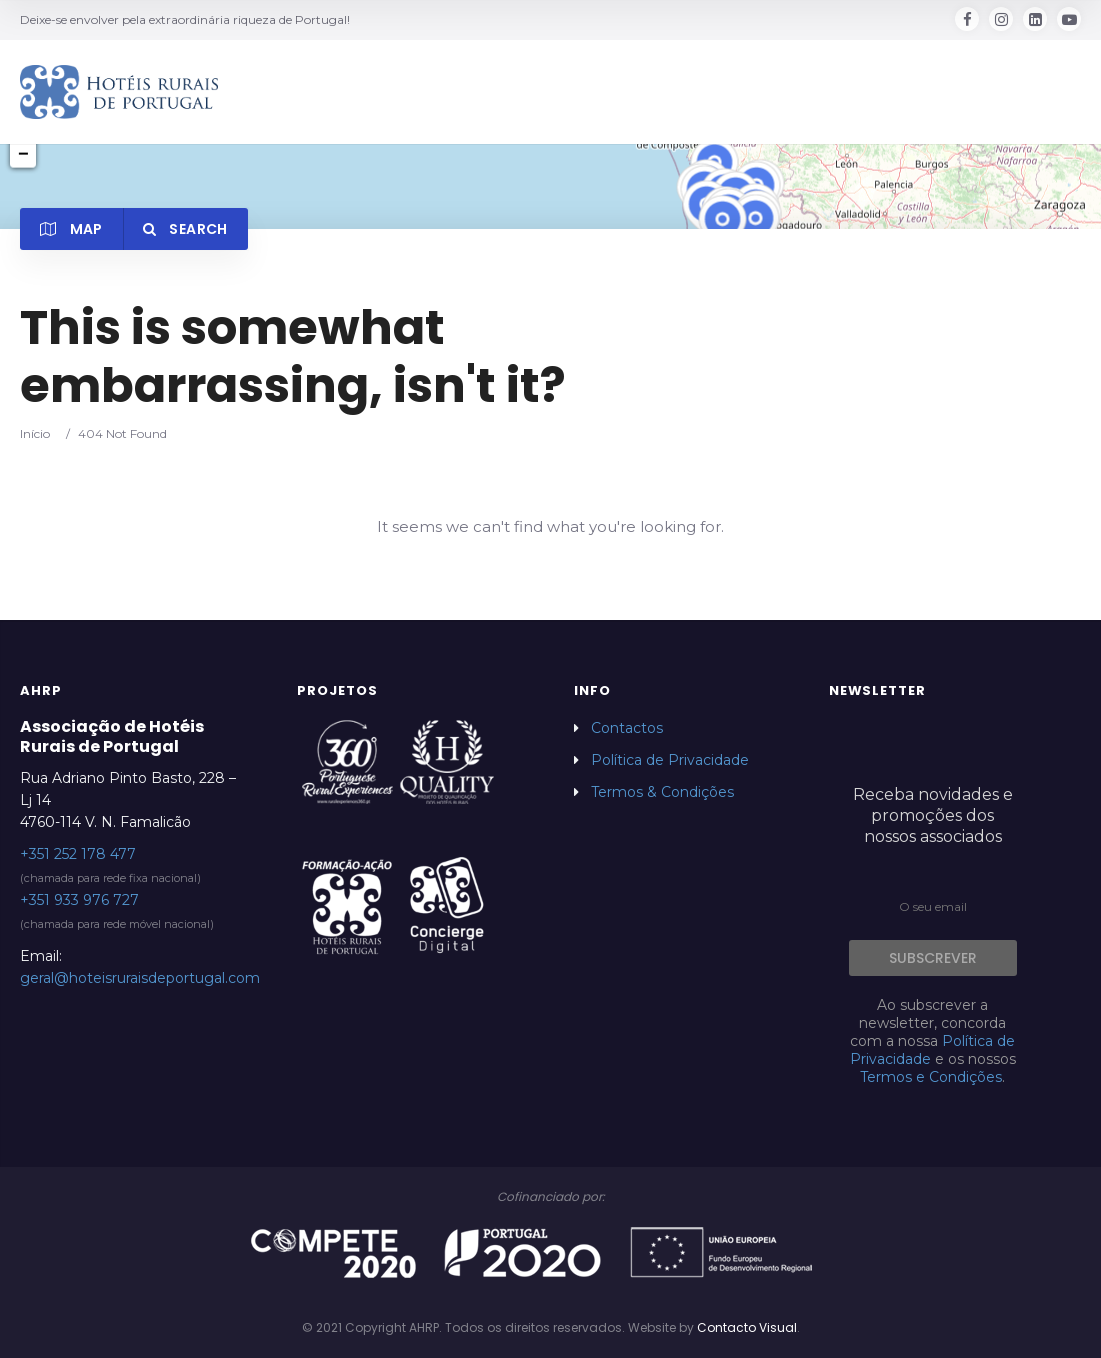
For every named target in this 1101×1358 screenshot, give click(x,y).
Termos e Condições (931, 1077)
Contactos (627, 728)
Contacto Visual (747, 1327)
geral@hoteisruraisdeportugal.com (140, 978)
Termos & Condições (662, 792)
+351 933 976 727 (79, 900)
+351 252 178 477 (78, 854)
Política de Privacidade (670, 760)
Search (185, 229)
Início (35, 433)
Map (71, 229)
